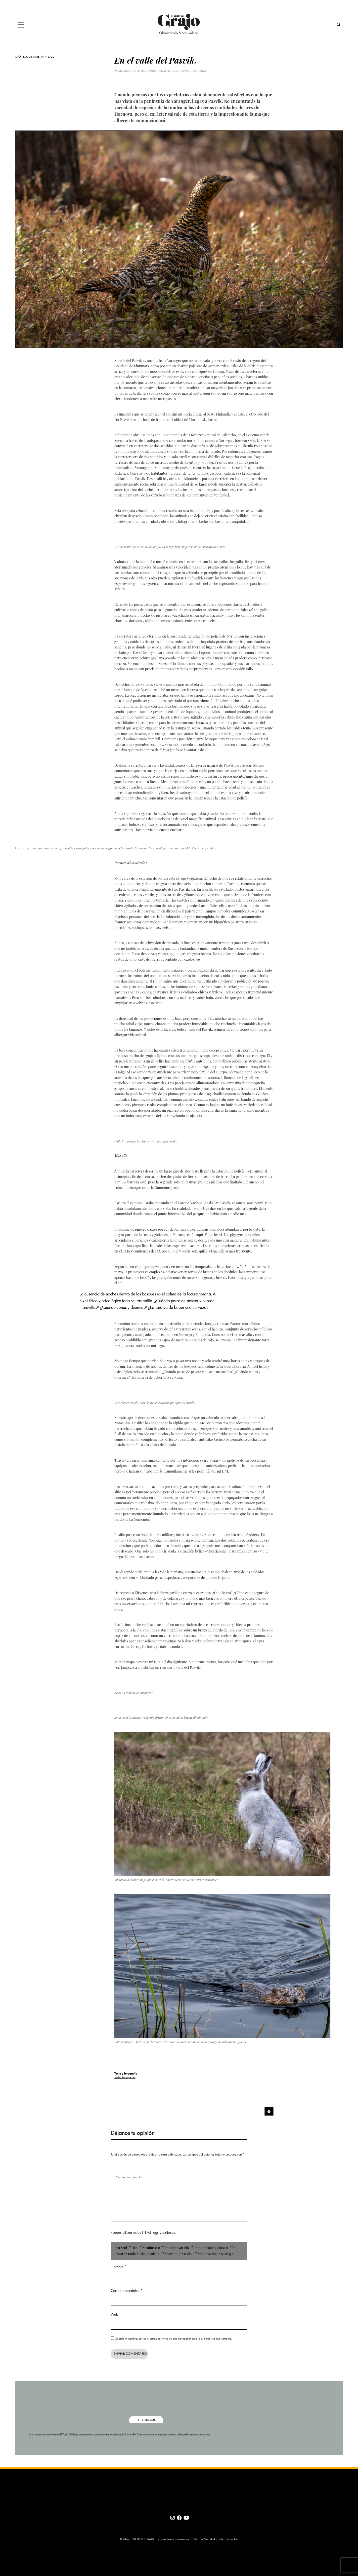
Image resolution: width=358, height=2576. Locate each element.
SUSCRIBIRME (146, 2420)
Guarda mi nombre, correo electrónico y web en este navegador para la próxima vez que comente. (173, 2338)
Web (114, 2315)
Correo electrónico (127, 2291)
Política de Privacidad (203, 2539)
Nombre (119, 2267)
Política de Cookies (228, 2539)
